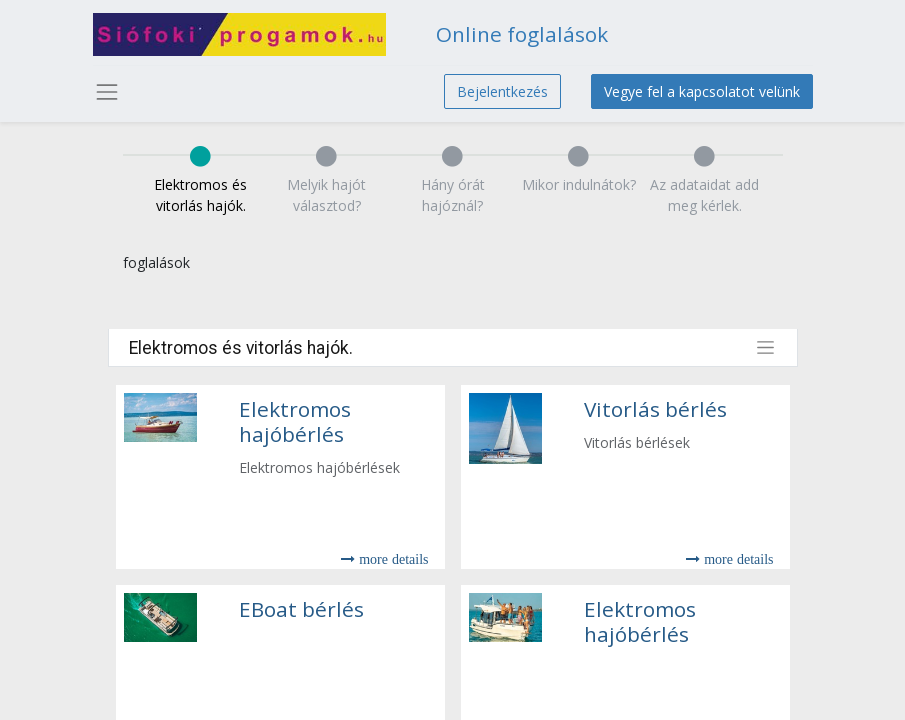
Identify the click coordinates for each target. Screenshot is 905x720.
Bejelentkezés (502, 91)
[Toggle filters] (765, 347)
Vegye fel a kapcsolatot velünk (702, 91)
